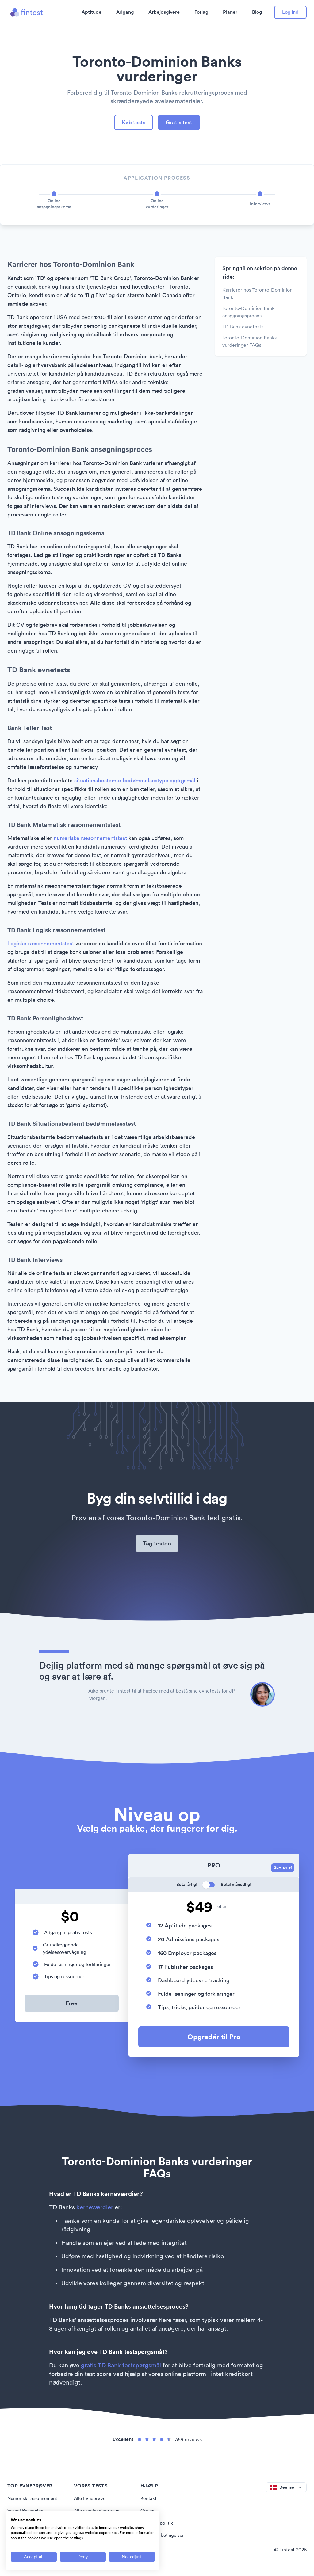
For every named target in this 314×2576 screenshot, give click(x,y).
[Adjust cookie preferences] (132, 2557)
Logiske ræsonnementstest (40, 944)
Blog (257, 12)
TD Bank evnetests (242, 327)
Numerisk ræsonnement (34, 2501)
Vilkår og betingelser (163, 2538)
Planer (230, 12)
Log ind (290, 12)
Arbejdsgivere (164, 12)
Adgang (125, 12)
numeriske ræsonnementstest (90, 838)
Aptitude (91, 12)
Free (72, 2006)
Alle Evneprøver (91, 2501)
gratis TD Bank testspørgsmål (121, 2368)
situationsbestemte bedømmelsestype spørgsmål (134, 781)
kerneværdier (94, 2210)
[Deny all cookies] (83, 2557)
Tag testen (157, 1545)
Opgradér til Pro (214, 2039)
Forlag (201, 12)
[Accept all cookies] (34, 2557)
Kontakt (149, 2501)
